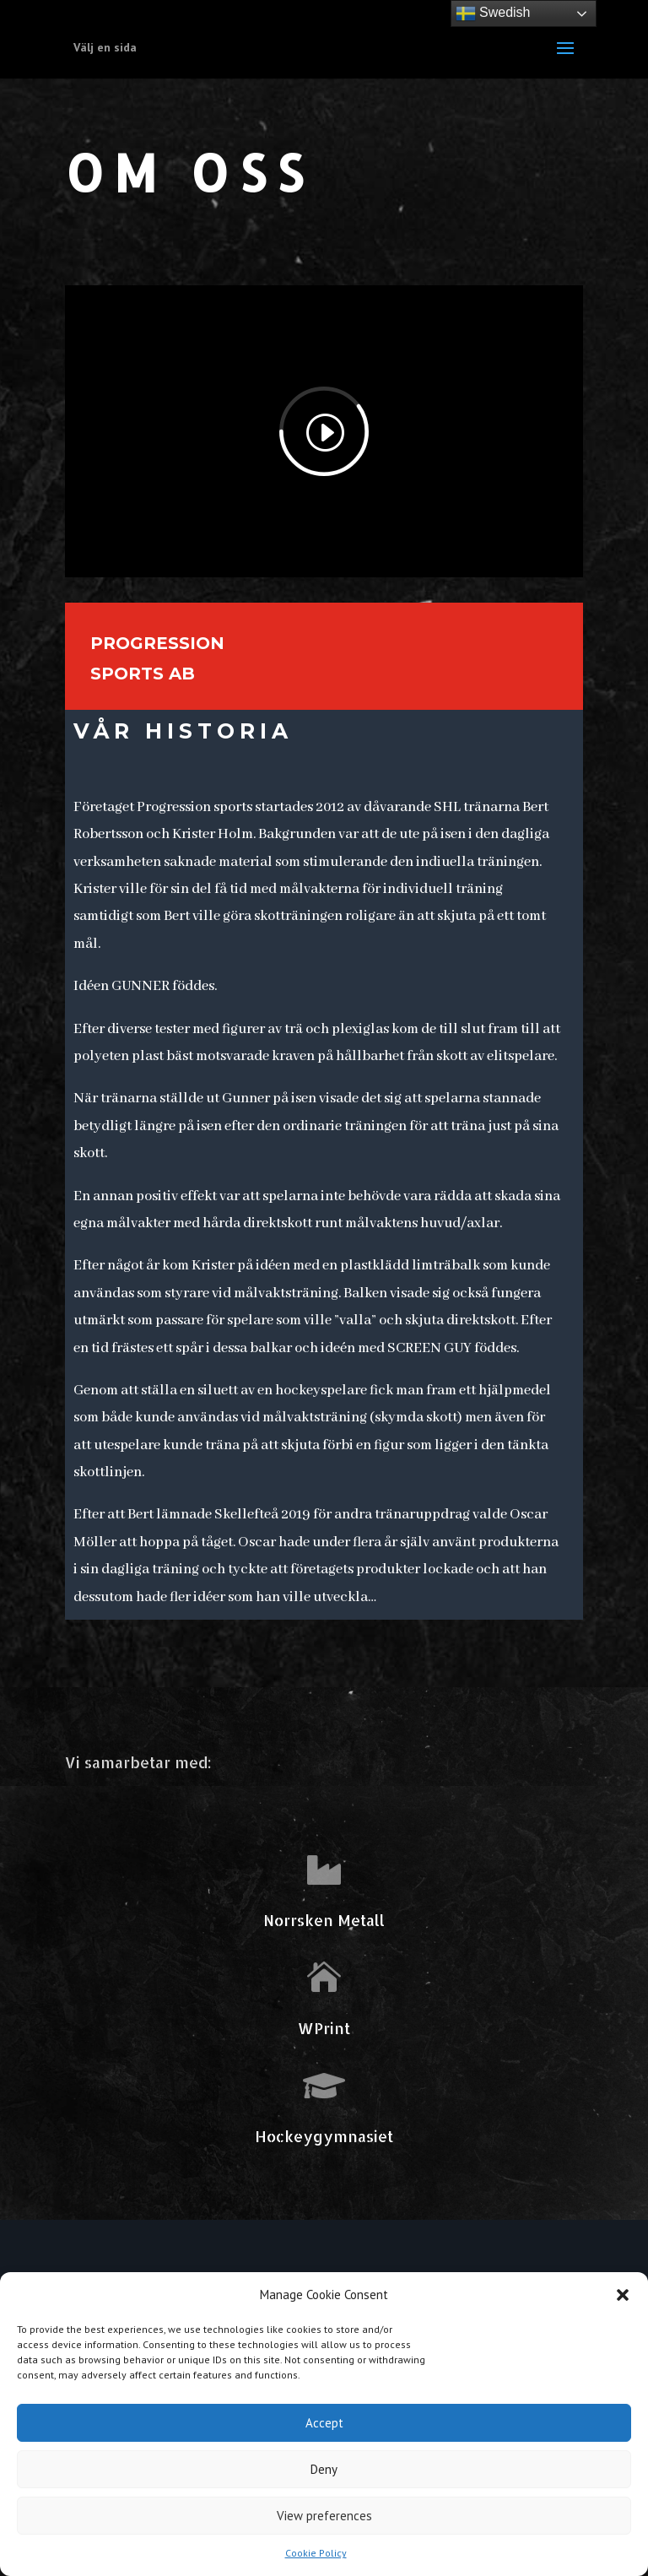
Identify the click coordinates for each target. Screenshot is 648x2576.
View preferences (324, 2516)
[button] (622, 2294)
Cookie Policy (316, 2552)
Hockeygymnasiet (324, 2136)
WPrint (324, 2028)
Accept (324, 2423)
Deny (324, 2469)
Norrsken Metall (324, 1919)
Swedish (493, 13)
